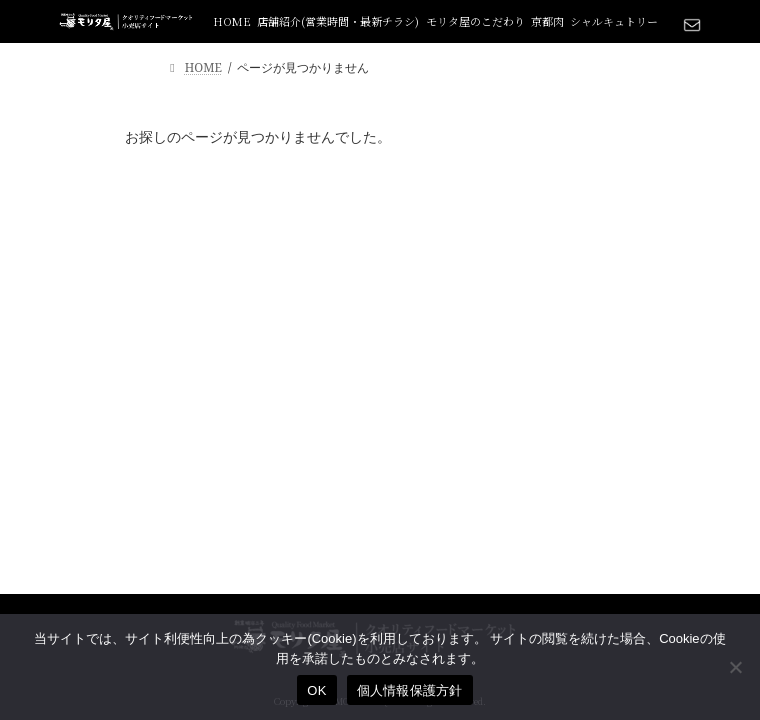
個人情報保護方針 (410, 690)
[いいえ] (735, 667)
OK (316, 690)
